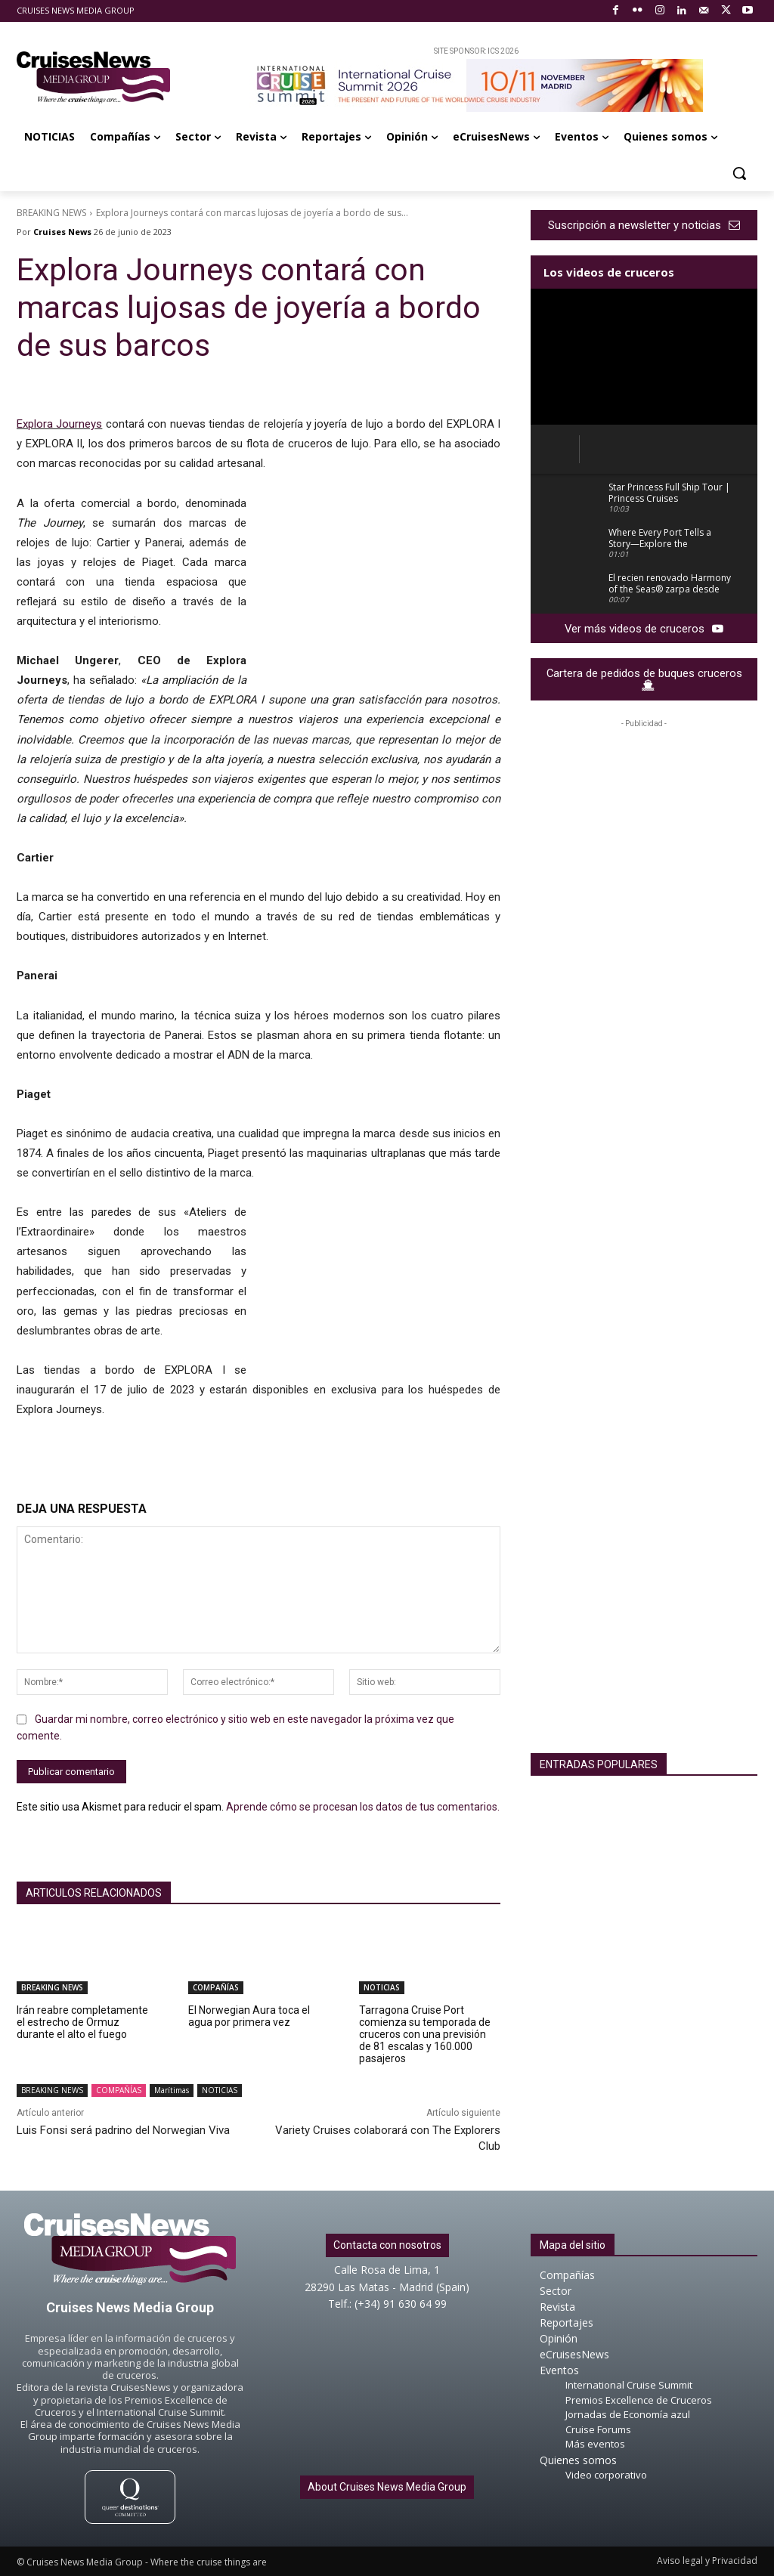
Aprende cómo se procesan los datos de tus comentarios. (363, 1807)
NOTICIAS (382, 1987)
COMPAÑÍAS (216, 1987)
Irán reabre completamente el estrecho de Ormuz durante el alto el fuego (82, 2022)
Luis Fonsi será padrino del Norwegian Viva (123, 2130)
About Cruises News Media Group (387, 2487)
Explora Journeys (59, 424)
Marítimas (172, 2090)
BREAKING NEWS (51, 212)
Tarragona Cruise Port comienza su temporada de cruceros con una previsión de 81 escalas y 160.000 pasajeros (425, 2034)
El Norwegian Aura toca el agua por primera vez (249, 2016)
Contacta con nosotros (387, 2245)
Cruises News (62, 231)
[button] (739, 173)
